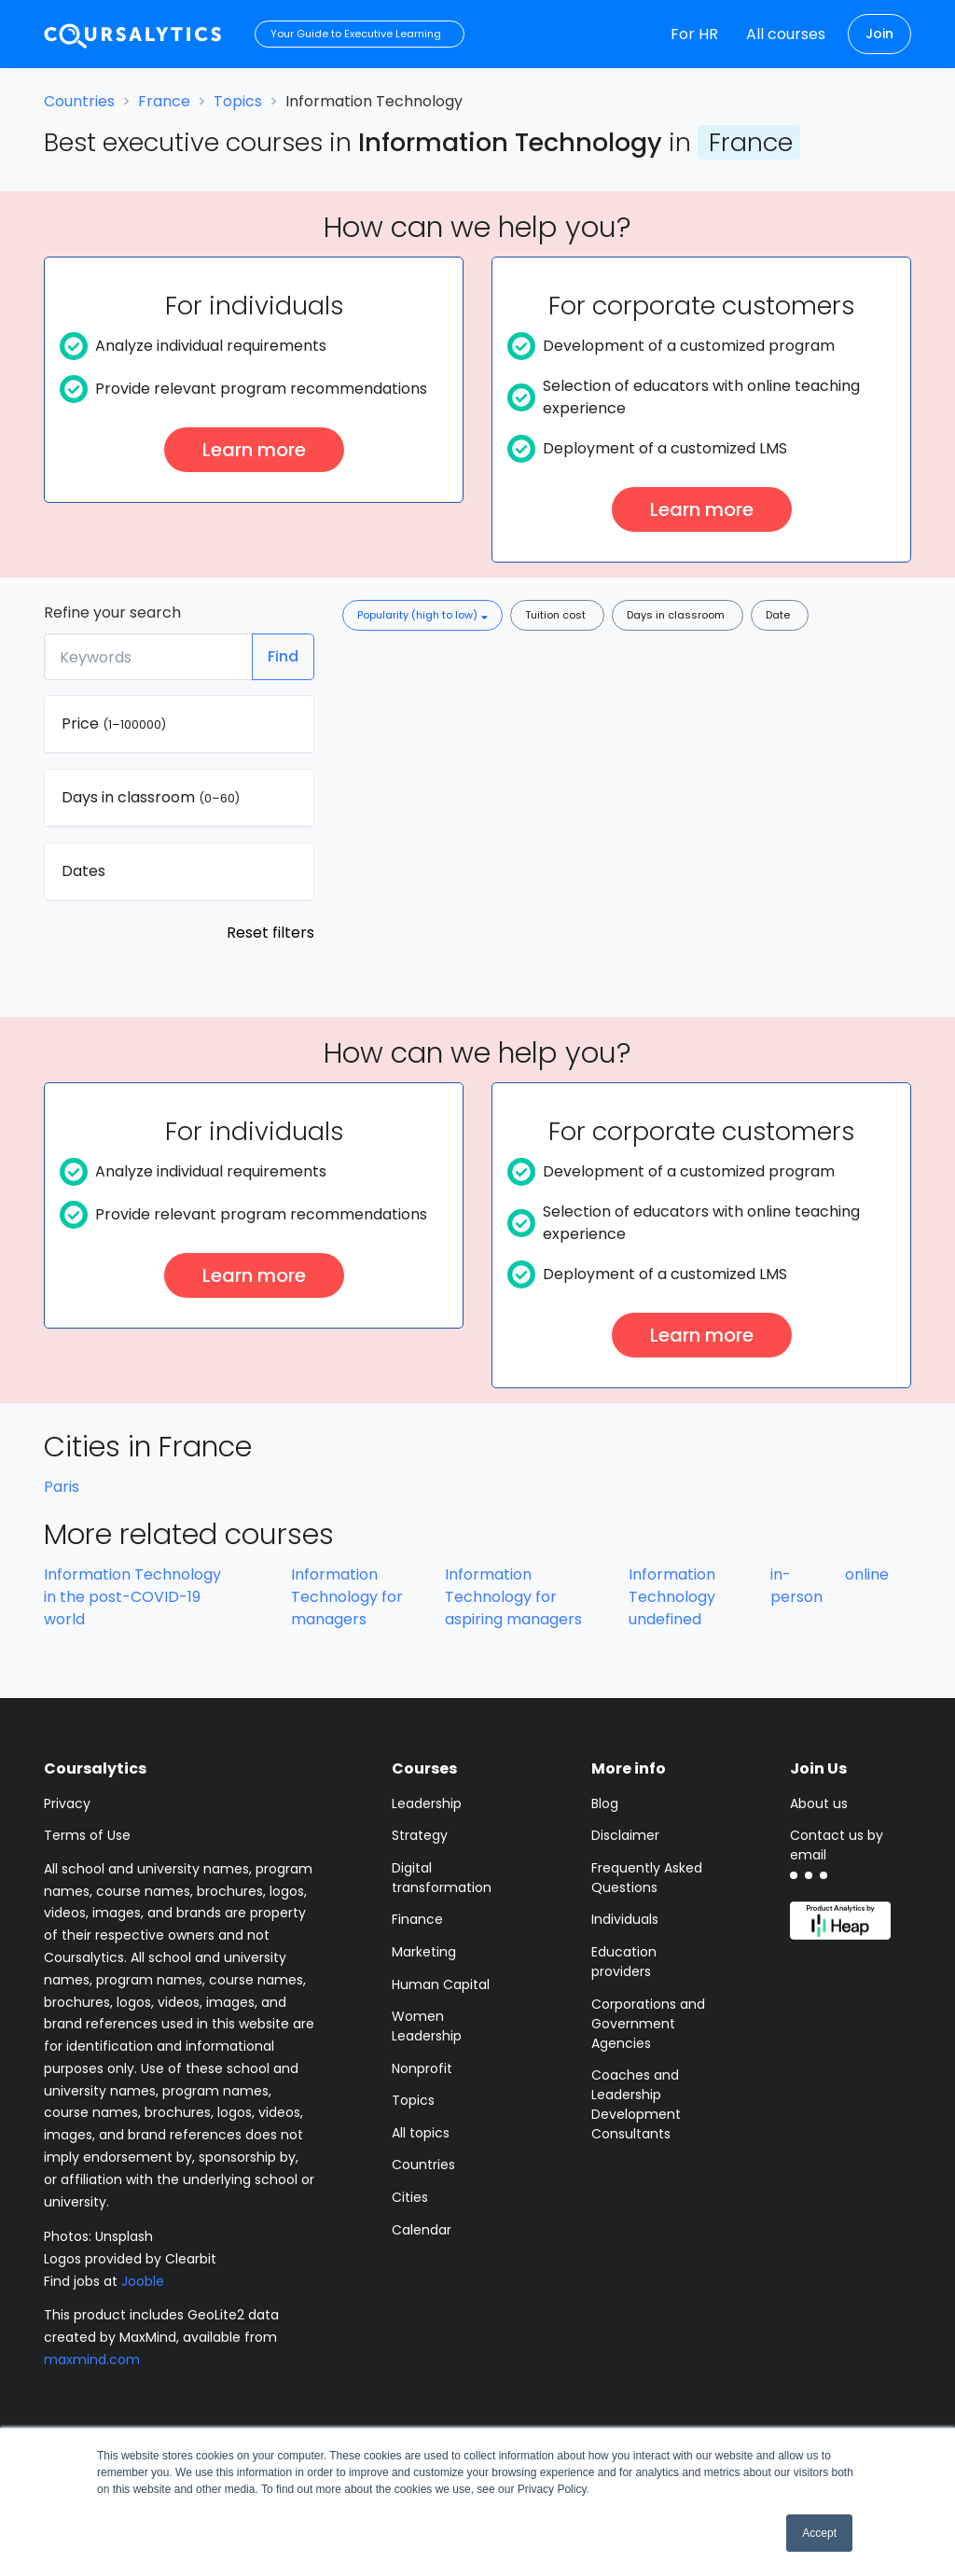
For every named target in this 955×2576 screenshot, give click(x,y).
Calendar (421, 2230)
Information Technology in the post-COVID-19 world (132, 1597)
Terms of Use (87, 1835)
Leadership (427, 1803)
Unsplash (124, 2236)
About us (819, 1803)
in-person (796, 1586)
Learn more (254, 450)
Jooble (142, 2281)
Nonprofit (422, 2068)
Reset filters (270, 932)
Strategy (420, 1835)
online (867, 1574)
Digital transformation (441, 1878)
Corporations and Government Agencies (648, 2024)
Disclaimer (625, 1835)
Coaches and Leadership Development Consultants (636, 2104)
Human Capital (441, 1984)
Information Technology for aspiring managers (513, 1597)
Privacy (67, 1803)
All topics (421, 2132)
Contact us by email (836, 1845)
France (164, 101)
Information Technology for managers (347, 1597)
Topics (238, 101)
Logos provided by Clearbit (130, 2258)
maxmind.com (92, 2359)
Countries (79, 101)
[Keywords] (148, 657)
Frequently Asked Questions (646, 1878)
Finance (417, 1919)
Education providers (624, 1961)
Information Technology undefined (672, 1597)
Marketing (424, 1951)
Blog (604, 1803)
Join (879, 33)
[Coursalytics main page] (133, 34)
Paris (61, 1486)
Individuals (624, 1919)
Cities (410, 2197)
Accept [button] (819, 2533)
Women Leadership (427, 2026)
